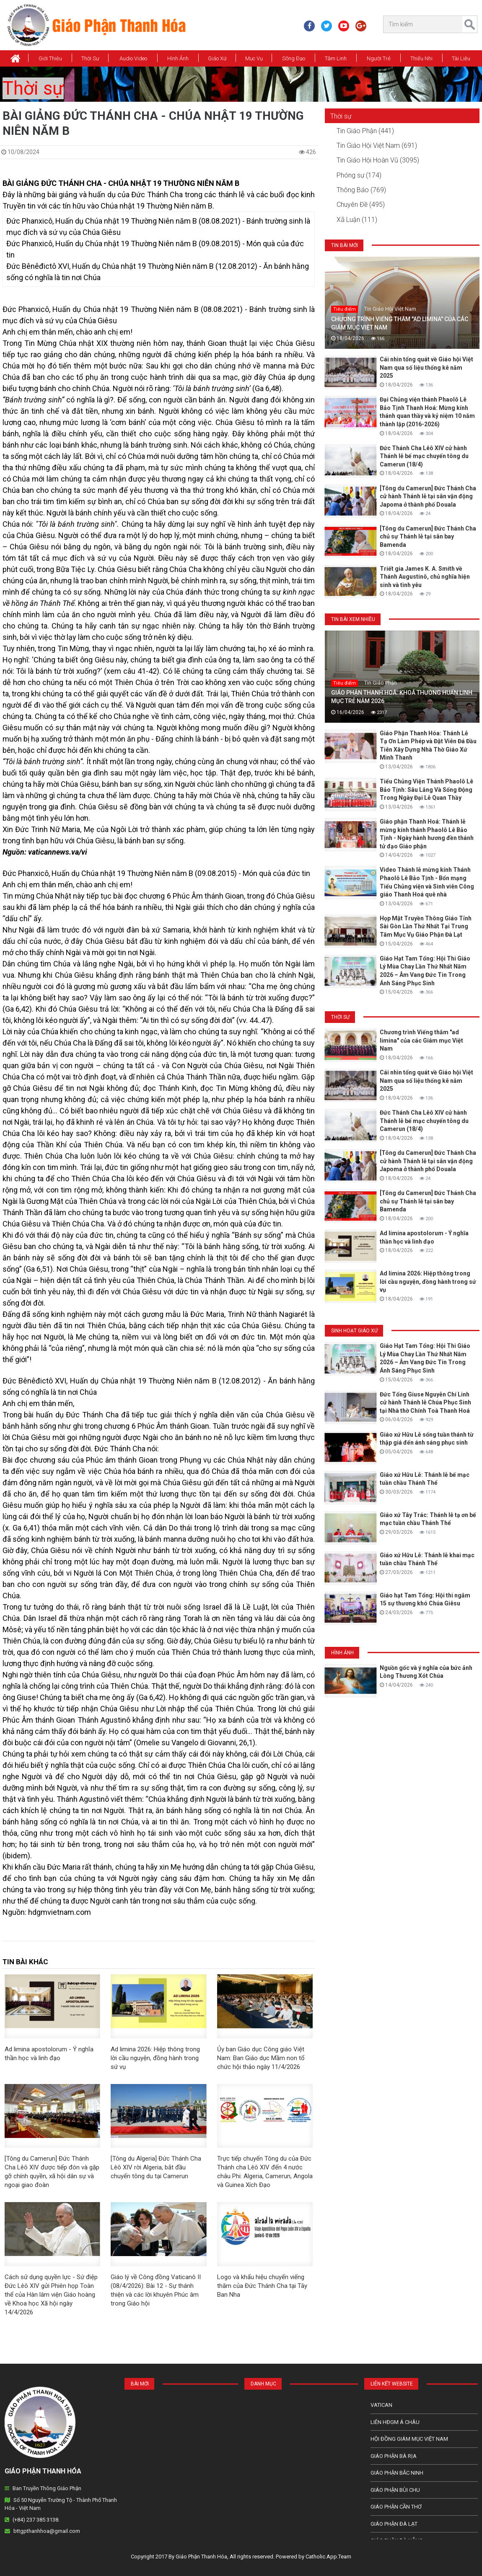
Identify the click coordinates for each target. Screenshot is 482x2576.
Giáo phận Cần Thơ (396, 2507)
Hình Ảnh (178, 58)
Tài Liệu (461, 58)
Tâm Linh (336, 58)
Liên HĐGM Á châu (395, 2422)
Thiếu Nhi (421, 58)
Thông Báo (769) (361, 190)
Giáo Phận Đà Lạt (394, 2524)
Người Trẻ (379, 58)
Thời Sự (90, 58)
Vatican (381, 2405)
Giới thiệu (50, 58)
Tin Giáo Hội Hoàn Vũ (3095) (378, 160)
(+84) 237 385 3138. (36, 2520)
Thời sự (33, 88)
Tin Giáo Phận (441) (365, 131)
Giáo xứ (217, 58)
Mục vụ (254, 58)
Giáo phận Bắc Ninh (397, 2473)
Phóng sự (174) (359, 175)
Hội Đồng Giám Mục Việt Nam (409, 2439)
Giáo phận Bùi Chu (395, 2490)
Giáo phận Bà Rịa (394, 2456)
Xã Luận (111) (357, 220)
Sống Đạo (293, 58)
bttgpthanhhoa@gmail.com (46, 2531)
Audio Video (133, 58)
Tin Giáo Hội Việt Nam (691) (377, 145)
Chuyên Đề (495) (361, 205)
